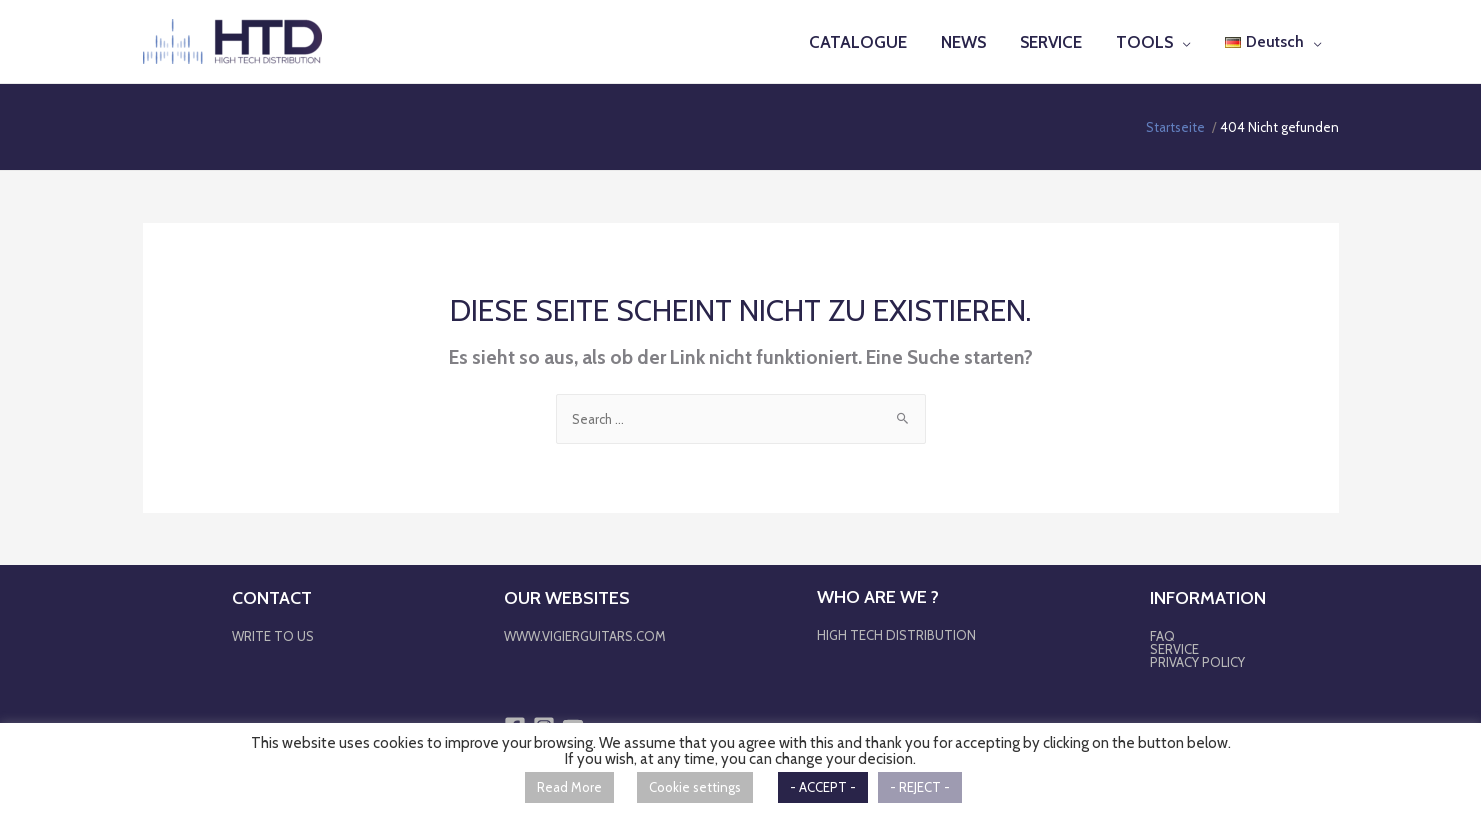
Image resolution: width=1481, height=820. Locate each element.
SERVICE (1174, 648)
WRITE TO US (273, 635)
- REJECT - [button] (920, 787)
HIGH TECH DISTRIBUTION (896, 634)
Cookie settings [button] (695, 787)
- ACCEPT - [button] (823, 787)
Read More (569, 787)
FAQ (1162, 635)
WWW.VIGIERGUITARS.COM (585, 635)
